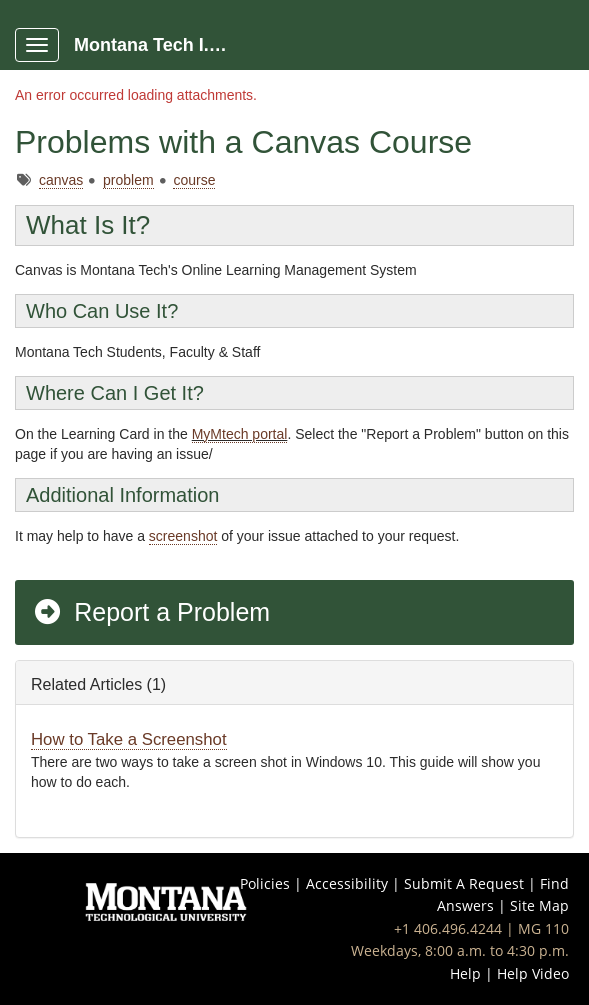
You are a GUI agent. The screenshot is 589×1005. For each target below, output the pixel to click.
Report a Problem (151, 612)
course (194, 180)
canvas (61, 180)
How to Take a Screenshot (129, 739)
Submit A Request (464, 883)
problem (128, 180)
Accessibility (347, 883)
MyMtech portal (240, 434)
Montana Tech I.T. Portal (161, 45)
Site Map (539, 905)
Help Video (533, 973)
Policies (265, 883)
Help (465, 973)
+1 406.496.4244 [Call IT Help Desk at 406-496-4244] (448, 928)
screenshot (183, 536)
